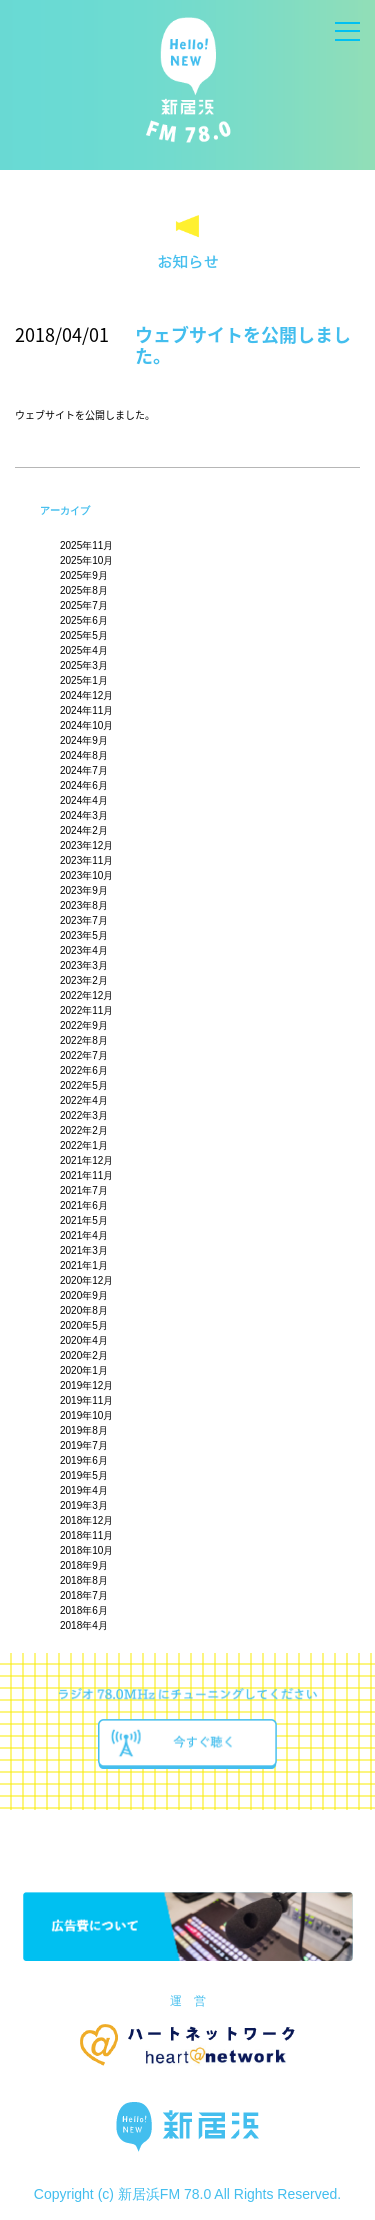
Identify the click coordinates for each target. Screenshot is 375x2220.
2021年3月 (84, 1250)
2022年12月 (86, 995)
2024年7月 (84, 770)
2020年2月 (84, 1355)
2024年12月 (86, 695)
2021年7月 (84, 1190)
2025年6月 (84, 620)
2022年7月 (84, 1055)
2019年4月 (84, 1490)
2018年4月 (84, 1625)
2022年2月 (84, 1130)
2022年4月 (84, 1100)
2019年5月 (84, 1475)
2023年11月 (86, 860)
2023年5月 (84, 935)
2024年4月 (84, 800)
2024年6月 (84, 785)
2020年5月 (84, 1325)
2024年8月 (84, 755)
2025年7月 (84, 605)
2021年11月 (86, 1175)
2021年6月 (84, 1205)
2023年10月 (86, 875)
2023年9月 (84, 890)
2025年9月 (84, 575)
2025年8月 (84, 590)
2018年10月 (86, 1550)
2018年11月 (86, 1535)
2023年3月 (84, 965)
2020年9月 (84, 1295)
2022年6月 (84, 1070)
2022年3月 (84, 1115)
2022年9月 (84, 1025)
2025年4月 (84, 650)
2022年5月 (84, 1085)
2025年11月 (86, 545)
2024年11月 (86, 710)
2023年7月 (84, 920)
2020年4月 (84, 1340)
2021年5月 (84, 1220)
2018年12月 (86, 1520)
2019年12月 (86, 1385)
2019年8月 (84, 1430)
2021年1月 (84, 1265)
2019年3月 (84, 1505)
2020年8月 (84, 1310)
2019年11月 (86, 1400)
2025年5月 (84, 635)
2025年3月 (84, 665)
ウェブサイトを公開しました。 (243, 345)
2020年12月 (86, 1280)
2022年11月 (86, 1010)
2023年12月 (86, 845)
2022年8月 (84, 1040)
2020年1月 (84, 1370)
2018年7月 (84, 1595)
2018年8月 (84, 1580)
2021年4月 (84, 1235)
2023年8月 (84, 905)
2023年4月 (84, 950)
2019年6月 (84, 1460)
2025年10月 (86, 560)
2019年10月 (86, 1415)
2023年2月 (84, 980)
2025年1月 (84, 680)
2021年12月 (86, 1160)
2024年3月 (84, 815)
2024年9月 (84, 740)
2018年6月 (84, 1610)
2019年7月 (84, 1445)
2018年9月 (84, 1565)
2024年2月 (84, 830)
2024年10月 (86, 725)
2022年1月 (84, 1145)
